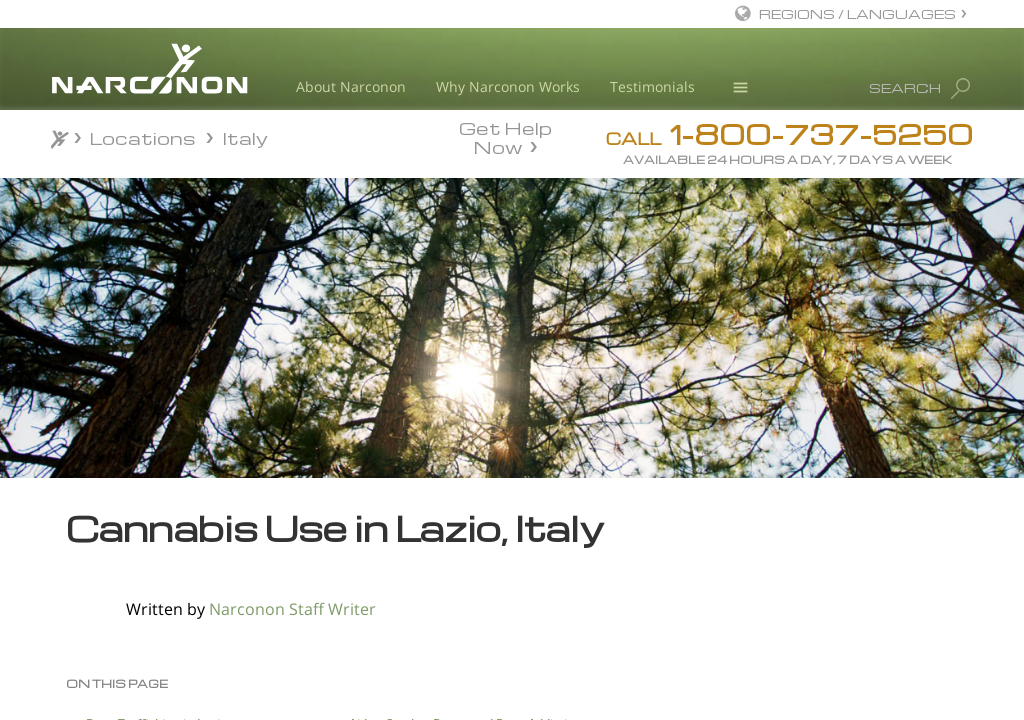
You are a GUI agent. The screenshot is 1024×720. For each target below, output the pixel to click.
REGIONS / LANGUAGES (857, 13)
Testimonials (652, 86)
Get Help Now (505, 136)
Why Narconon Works (508, 86)
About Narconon (351, 86)
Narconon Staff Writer (292, 609)
